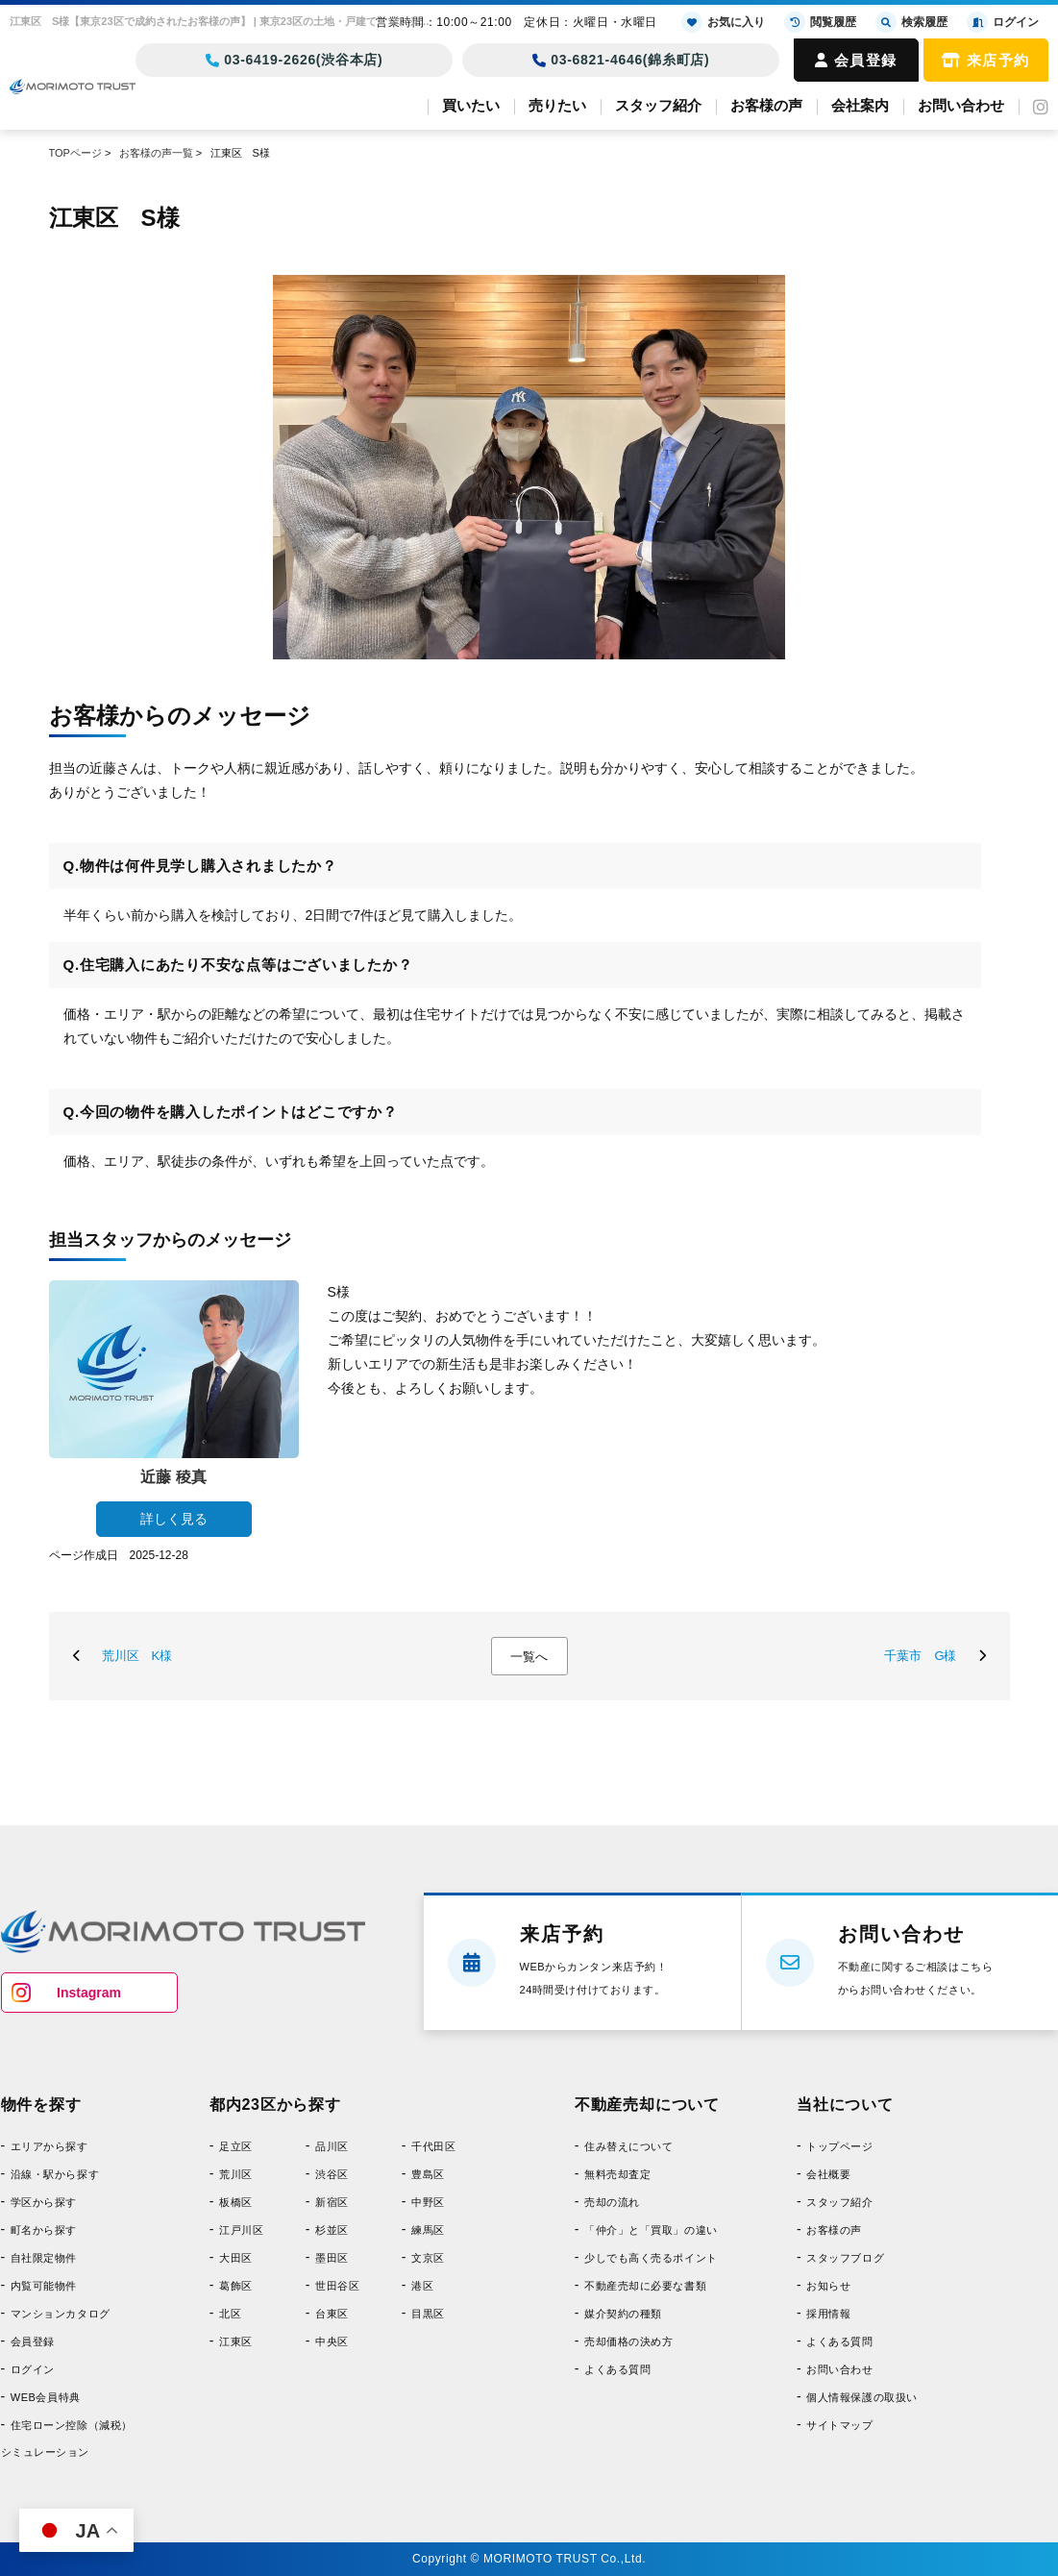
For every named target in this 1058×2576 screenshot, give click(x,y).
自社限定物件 (44, 2258)
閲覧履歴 (820, 22)
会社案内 (860, 105)
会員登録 (856, 60)
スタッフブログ (845, 2258)
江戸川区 (241, 2230)
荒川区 (236, 2174)
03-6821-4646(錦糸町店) (621, 59)
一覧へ (529, 1656)
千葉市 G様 (920, 1655)
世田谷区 (337, 2285)
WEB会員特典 (46, 2397)
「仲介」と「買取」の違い (651, 2230)
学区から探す (44, 2202)
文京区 (428, 2258)
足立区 (236, 2146)
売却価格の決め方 (628, 2341)
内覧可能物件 (44, 2285)
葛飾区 (236, 2285)
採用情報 (828, 2313)
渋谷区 (332, 2174)
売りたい (557, 105)
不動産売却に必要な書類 (645, 2285)
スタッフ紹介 (658, 105)
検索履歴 (911, 22)
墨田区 (332, 2258)
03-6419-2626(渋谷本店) (294, 59)
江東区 (236, 2341)
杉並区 (332, 2230)
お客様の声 (766, 105)
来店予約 (986, 60)
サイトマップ (839, 2425)
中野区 (428, 2202)
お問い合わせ (961, 105)
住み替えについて (628, 2146)
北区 (230, 2313)
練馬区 (428, 2230)
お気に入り (723, 22)
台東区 (332, 2313)
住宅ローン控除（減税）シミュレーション (67, 2438)
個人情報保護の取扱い (862, 2397)
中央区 (332, 2341)
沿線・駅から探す (55, 2174)
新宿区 (332, 2202)
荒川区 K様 (137, 1655)
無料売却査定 (617, 2174)
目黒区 (428, 2313)
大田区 (236, 2258)
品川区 (332, 2146)
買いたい (471, 105)
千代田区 (433, 2146)
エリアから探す (49, 2146)
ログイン (33, 2369)
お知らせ (828, 2285)
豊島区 (428, 2174)
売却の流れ (612, 2202)
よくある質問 (617, 2369)
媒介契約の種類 (623, 2313)
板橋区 (236, 2202)
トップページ (839, 2146)
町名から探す (44, 2230)
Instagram (89, 1992)
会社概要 (828, 2174)
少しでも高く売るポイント (651, 2258)
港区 (422, 2285)
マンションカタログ (61, 2313)
